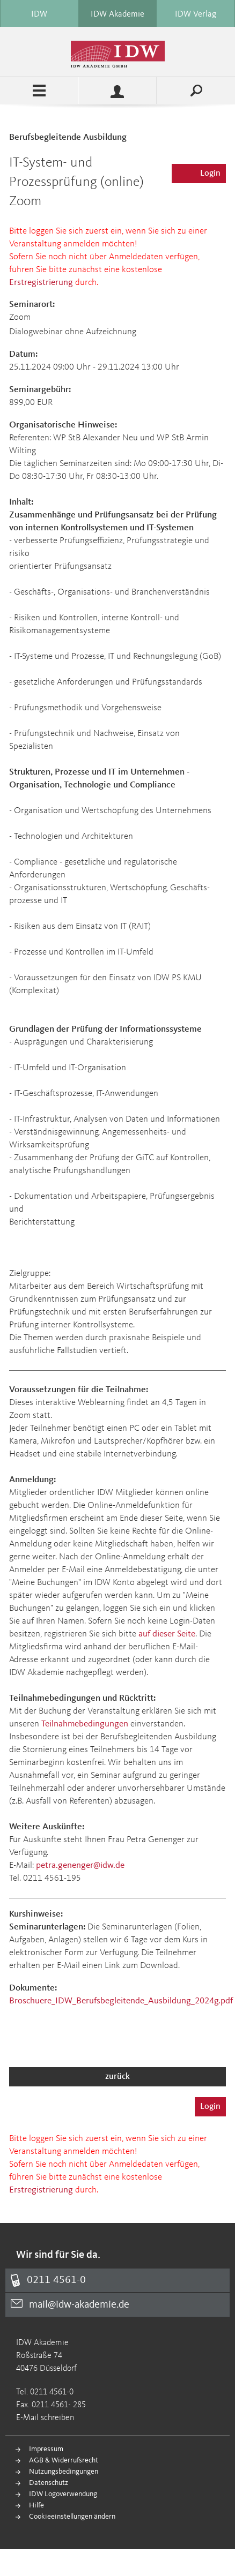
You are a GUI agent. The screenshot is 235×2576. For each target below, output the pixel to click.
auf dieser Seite (166, 1634)
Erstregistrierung (41, 282)
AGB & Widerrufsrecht (63, 2460)
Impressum (46, 2449)
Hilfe (36, 2505)
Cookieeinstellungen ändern (72, 2516)
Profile (117, 90)
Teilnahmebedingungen (84, 1724)
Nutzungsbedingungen (63, 2471)
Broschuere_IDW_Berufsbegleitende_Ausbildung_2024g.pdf (121, 2001)
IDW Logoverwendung (63, 2494)
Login (210, 173)
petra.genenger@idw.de (80, 1865)
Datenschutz (48, 2483)
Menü (39, 90)
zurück (117, 2076)
